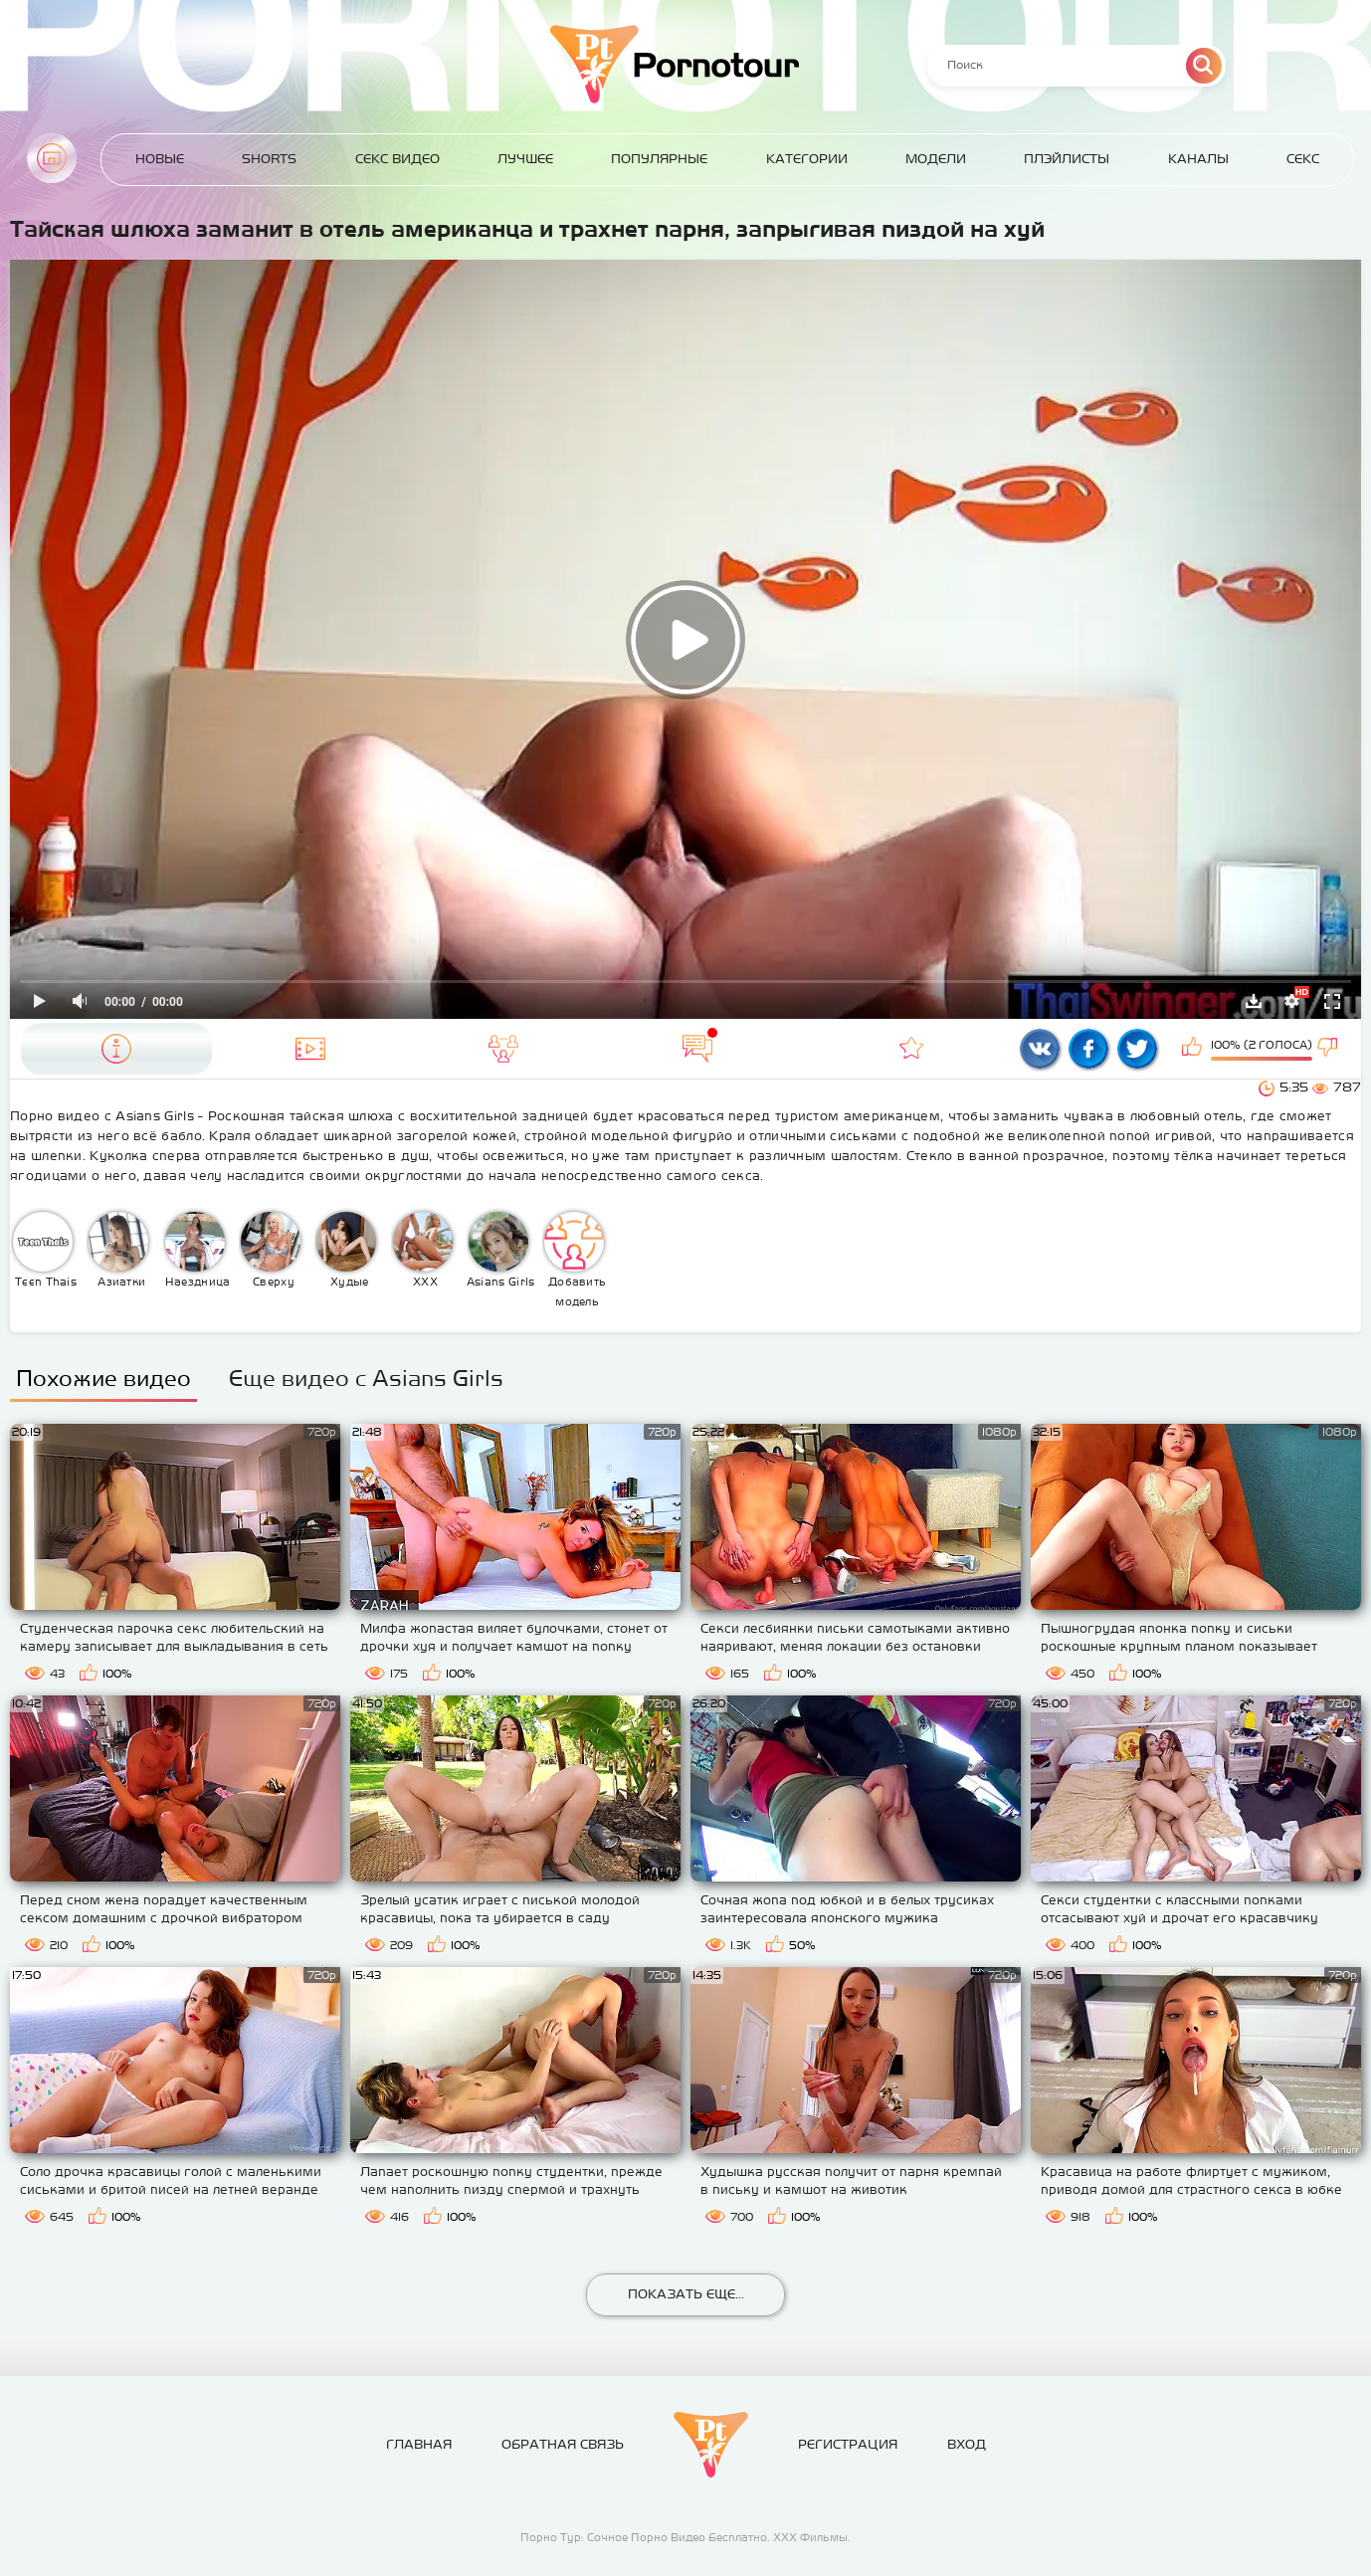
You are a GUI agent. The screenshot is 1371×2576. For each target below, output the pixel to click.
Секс (1302, 158)
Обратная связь (562, 2444)
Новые (159, 158)
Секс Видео (397, 158)
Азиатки (118, 1250)
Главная (52, 158)
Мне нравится (1194, 1049)
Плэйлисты (1066, 158)
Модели (935, 158)
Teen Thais (45, 1250)
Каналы (1198, 158)
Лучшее (525, 158)
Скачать (1254, 1001)
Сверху (270, 1250)
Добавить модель (575, 1259)
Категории (807, 158)
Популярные (659, 158)
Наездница (198, 1250)
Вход (966, 2444)
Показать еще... (686, 2293)
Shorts (269, 158)
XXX (423, 1250)
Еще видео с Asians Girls (366, 1378)
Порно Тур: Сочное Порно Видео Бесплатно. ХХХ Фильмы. (685, 2537)
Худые (346, 1250)
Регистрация (847, 2444)
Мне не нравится (1329, 1049)
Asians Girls (501, 1250)
